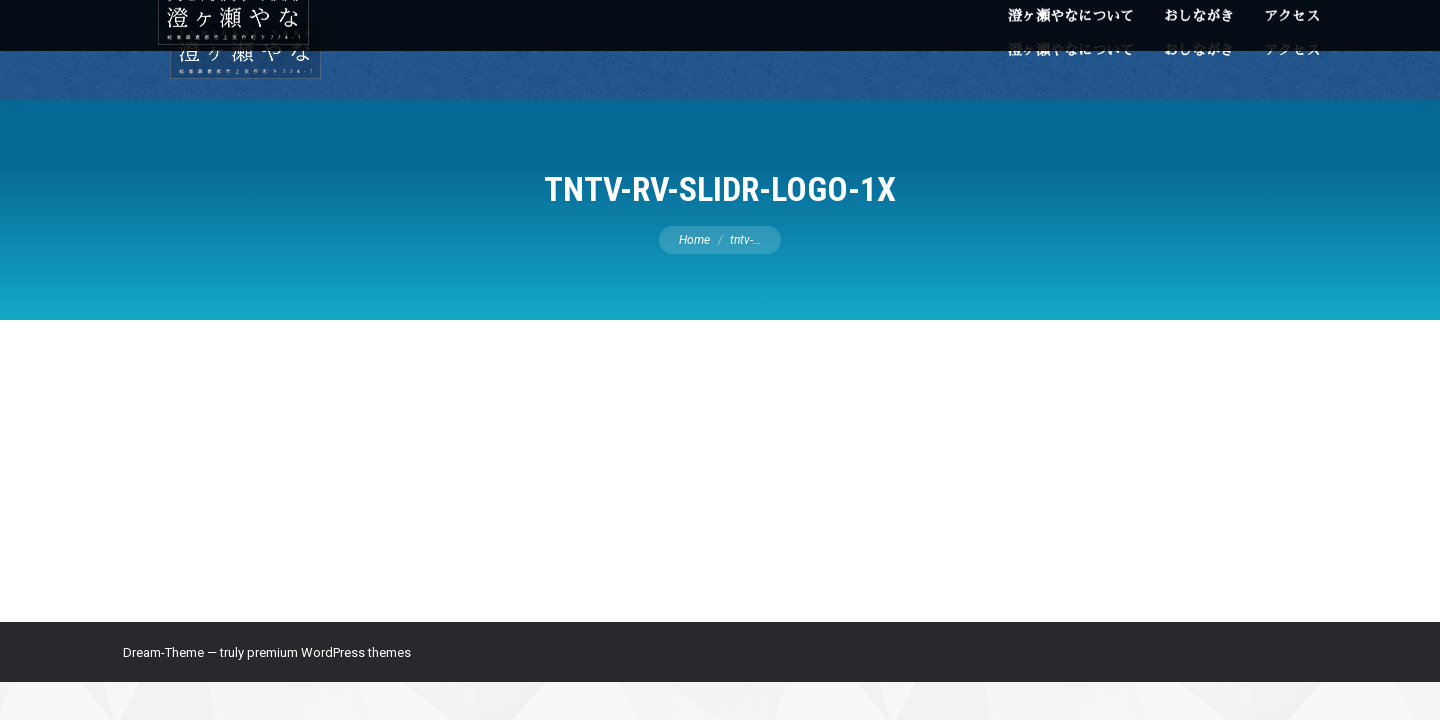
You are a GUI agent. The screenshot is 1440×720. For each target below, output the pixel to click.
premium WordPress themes (329, 652)
